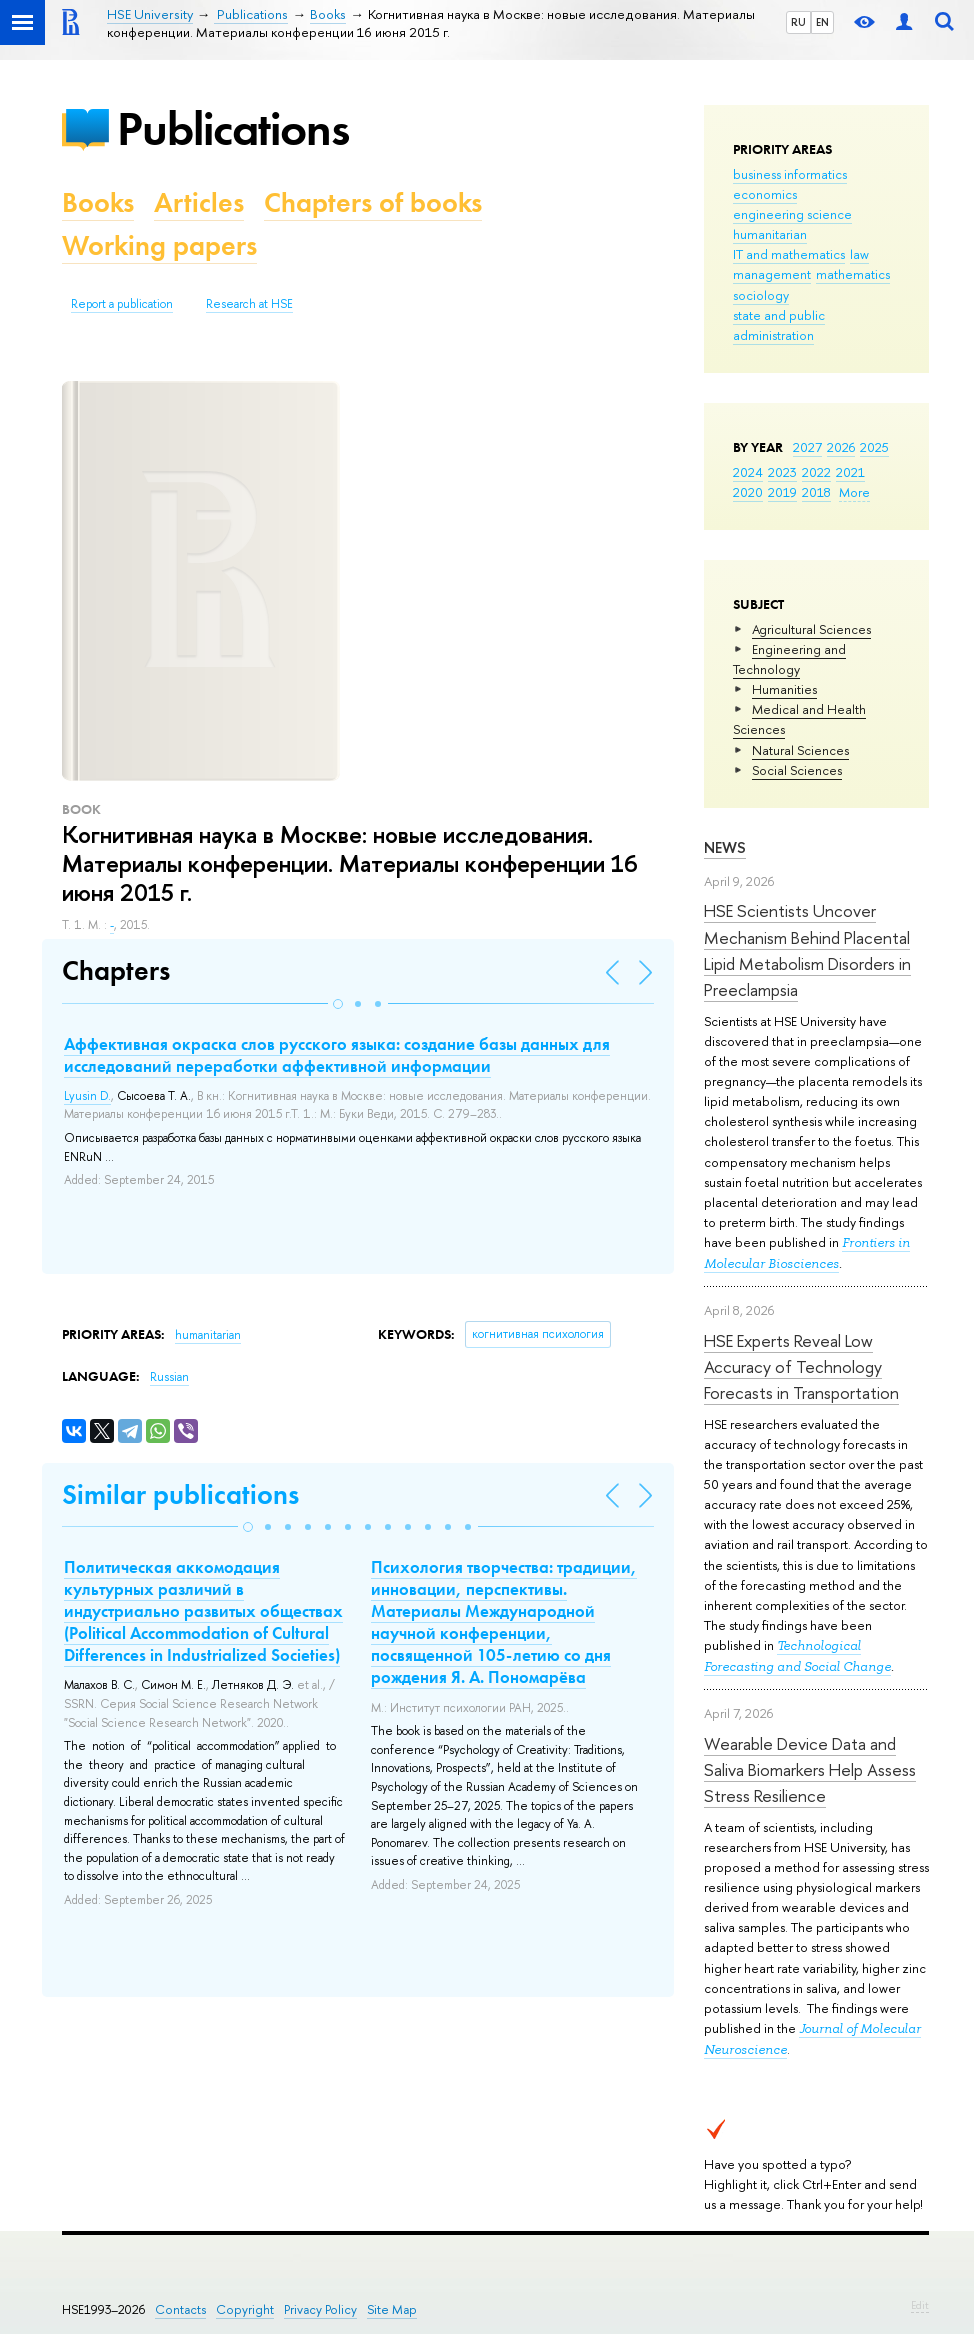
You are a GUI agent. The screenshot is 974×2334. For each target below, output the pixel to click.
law (859, 254)
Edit (920, 2305)
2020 (748, 492)
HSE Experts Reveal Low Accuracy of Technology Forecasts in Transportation (801, 1367)
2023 (782, 472)
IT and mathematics (789, 254)
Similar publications (180, 1494)
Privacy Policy (320, 2309)
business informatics (790, 174)
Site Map (392, 2309)
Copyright (245, 2309)
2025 (874, 447)
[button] (338, 1004)
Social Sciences (797, 770)
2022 (816, 472)
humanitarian (770, 234)
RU (798, 22)
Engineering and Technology (789, 659)
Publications (233, 128)
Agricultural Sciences (811, 629)
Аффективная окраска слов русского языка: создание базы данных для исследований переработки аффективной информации (337, 1055)
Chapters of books (373, 202)
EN (822, 22)
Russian (169, 1377)
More (854, 492)
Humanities (784, 689)
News (725, 847)
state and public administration (779, 325)
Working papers (159, 245)
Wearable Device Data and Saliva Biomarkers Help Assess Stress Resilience (810, 1770)
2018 (816, 492)
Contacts (180, 2309)
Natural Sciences (800, 750)
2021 (850, 472)
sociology (761, 295)
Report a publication (122, 304)
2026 (841, 447)
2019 (782, 492)
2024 (748, 472)
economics (765, 194)
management (772, 274)
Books (98, 202)
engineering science (792, 214)
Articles (199, 202)
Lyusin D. (87, 1096)
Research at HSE (249, 304)
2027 (807, 447)
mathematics (853, 274)
